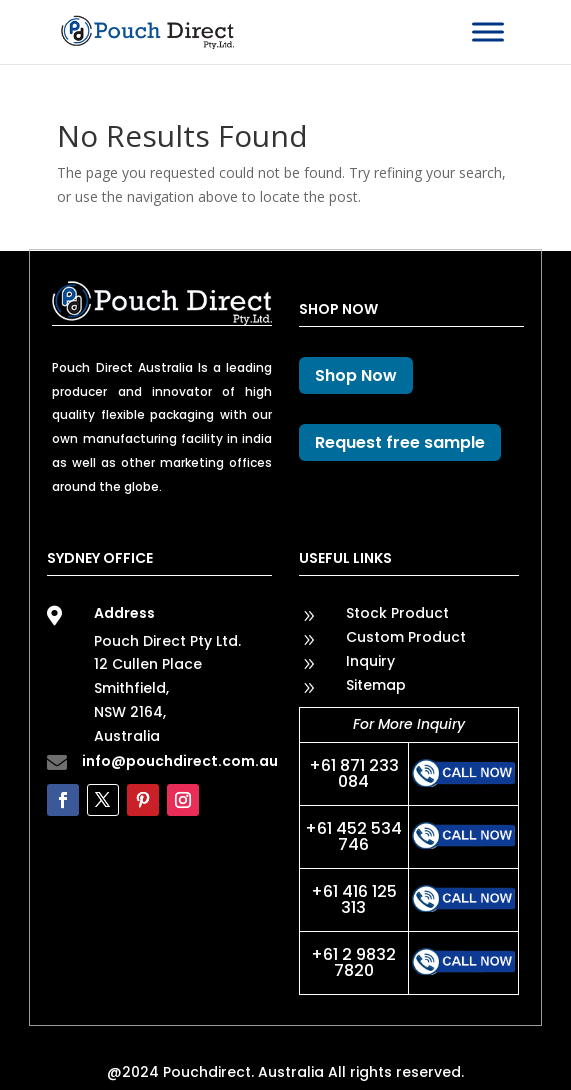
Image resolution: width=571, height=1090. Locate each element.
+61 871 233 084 (354, 773)
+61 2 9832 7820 (353, 962)
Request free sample (400, 442)
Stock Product (397, 613)
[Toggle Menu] (488, 31)
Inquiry (370, 661)
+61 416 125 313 (354, 899)
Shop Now (356, 375)
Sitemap (376, 685)
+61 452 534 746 (353, 836)
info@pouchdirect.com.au (180, 761)
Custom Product (406, 637)
